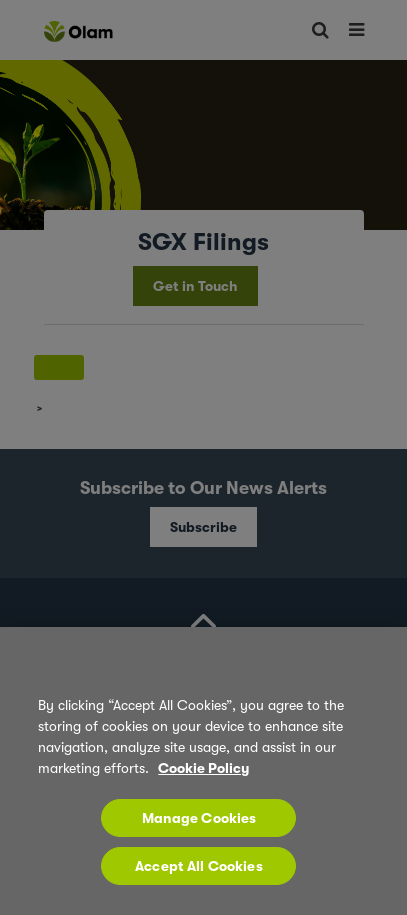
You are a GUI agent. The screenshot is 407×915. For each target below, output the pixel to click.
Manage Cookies (199, 818)
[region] (203, 771)
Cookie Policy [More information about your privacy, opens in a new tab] (203, 768)
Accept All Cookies (199, 866)
